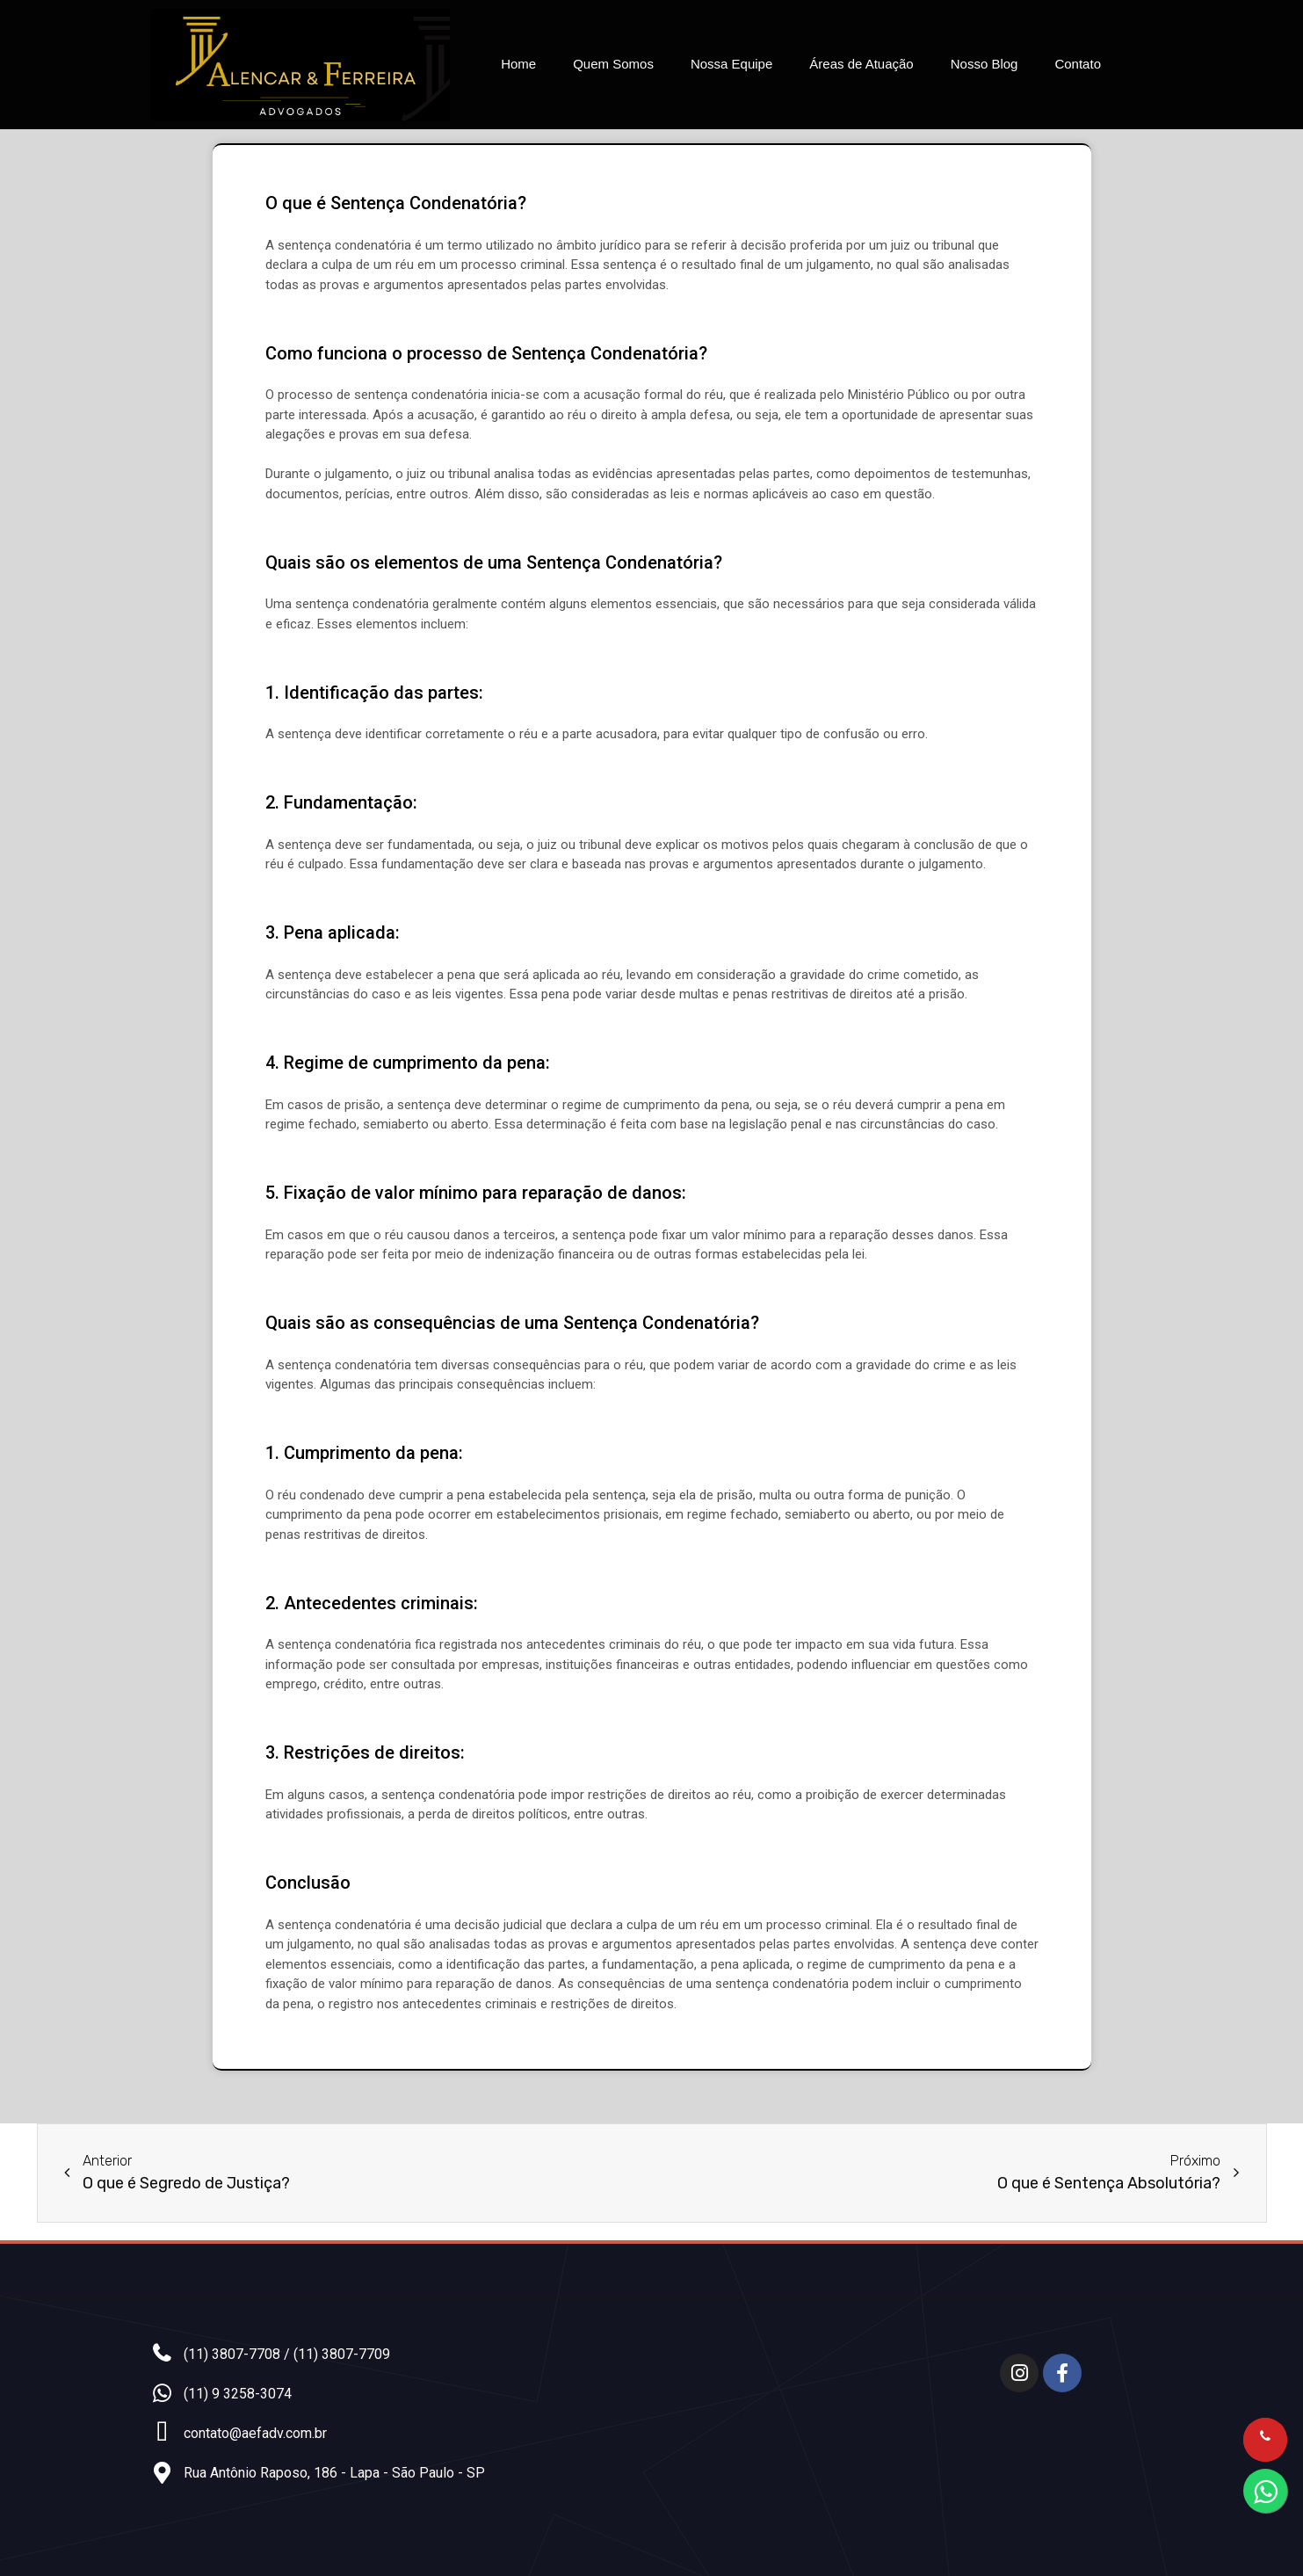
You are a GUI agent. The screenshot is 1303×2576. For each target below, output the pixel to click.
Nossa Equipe (731, 63)
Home (518, 63)
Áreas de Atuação (861, 63)
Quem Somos (613, 63)
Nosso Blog (984, 63)
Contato (1077, 63)
